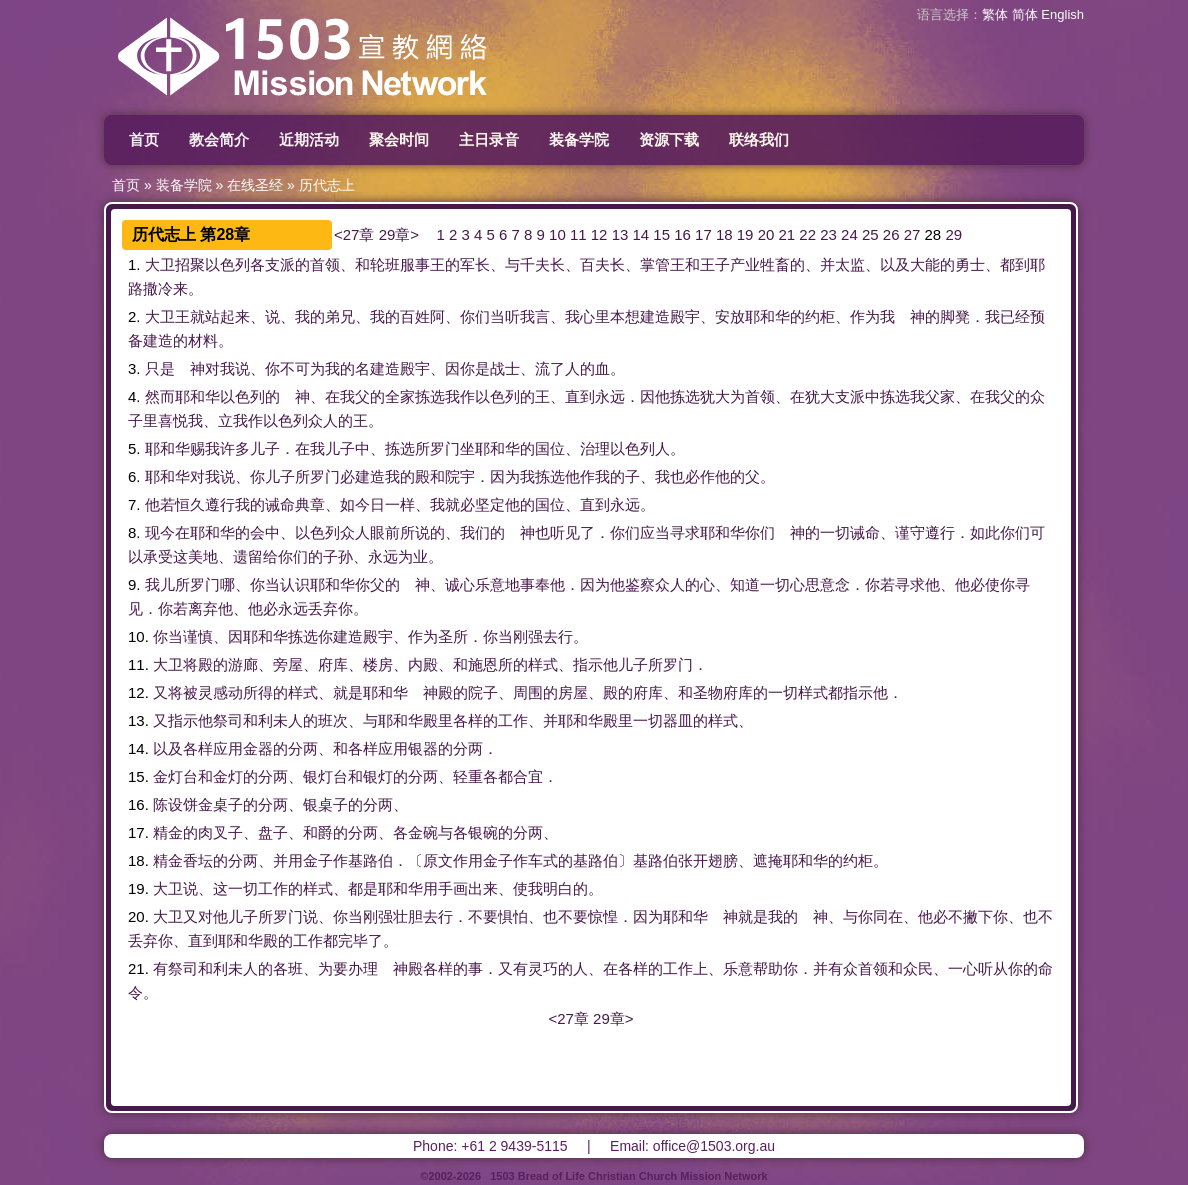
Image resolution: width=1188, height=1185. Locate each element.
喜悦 (173, 420)
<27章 (354, 234)
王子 (715, 264)
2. (134, 316)
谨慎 (198, 636)
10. (138, 636)
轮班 (385, 264)
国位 (550, 448)
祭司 (228, 720)
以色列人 (640, 448)
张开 (693, 860)
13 (620, 234)
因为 (505, 476)
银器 (423, 748)
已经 (1015, 316)
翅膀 (723, 860)
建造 (655, 316)
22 (807, 234)
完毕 (353, 940)
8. (134, 532)
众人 (323, 420)
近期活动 (309, 139)
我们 (475, 532)
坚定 (490, 504)
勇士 (970, 264)
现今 (160, 532)
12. (138, 692)
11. (138, 664)
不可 (295, 368)
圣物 (708, 692)
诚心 (460, 584)
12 (599, 234)
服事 (415, 264)
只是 (160, 368)
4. (134, 396)
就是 (348, 692)
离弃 (203, 608)
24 (849, 234)
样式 (543, 664)
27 (912, 234)
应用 (228, 748)
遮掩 (768, 860)
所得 (258, 692)
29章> (399, 234)
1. (134, 264)
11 (578, 234)
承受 (158, 556)
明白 (558, 888)
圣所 (453, 636)
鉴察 (640, 584)
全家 (400, 396)
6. (134, 476)
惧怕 (513, 916)
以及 (895, 264)
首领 (325, 264)
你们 (475, 316)
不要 (483, 916)
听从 (993, 968)
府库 (333, 664)
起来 (235, 316)
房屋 (573, 692)
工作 (513, 720)
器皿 (678, 720)
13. (138, 720)
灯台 (183, 776)
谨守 (910, 532)
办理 (363, 968)
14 (640, 234)
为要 (333, 968)
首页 (144, 139)
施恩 (483, 664)
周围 (528, 692)
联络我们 (759, 139)
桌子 (228, 804)
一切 (835, 532)
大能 (925, 264)
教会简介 (219, 139)
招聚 (190, 264)
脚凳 (955, 316)
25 (870, 234)
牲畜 (775, 264)
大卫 (160, 264)
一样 (400, 504)
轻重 (468, 776)
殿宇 (685, 316)
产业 (745, 264)
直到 (580, 396)
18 (724, 234)
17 (703, 234)
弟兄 (340, 316)
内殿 (423, 664)
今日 (370, 504)
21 (787, 234)
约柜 (820, 316)
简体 (1025, 14)
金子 (318, 860)
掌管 (655, 264)
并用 (288, 860)
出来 (483, 888)
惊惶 (603, 916)
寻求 (685, 532)
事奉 (535, 584)
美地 (203, 556)
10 (557, 234)
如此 (985, 532)
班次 (333, 720)
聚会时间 (399, 139)
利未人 (280, 720)
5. (134, 448)
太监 (850, 264)
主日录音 (489, 139)
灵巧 (543, 968)
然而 (160, 396)
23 (828, 234)
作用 (468, 860)
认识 (295, 584)
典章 (310, 504)
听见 (565, 532)
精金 (168, 832)
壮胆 (408, 916)
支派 (280, 264)
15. (138, 776)
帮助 (768, 968)
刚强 (528, 636)
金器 (258, 748)
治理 (595, 448)
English (1062, 14)
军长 (475, 264)
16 (682, 234)
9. (134, 584)
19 (745, 234)
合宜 (528, 776)
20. (138, 916)
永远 (610, 396)
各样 (468, 720)
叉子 (228, 832)
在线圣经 (255, 185)
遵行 (220, 504)
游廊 (243, 664)
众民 (918, 968)
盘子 (273, 832)
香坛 (198, 860)
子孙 (338, 556)
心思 (805, 584)
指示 (588, 664)
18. (138, 860)
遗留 (248, 556)
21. (138, 968)
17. (138, 832)
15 (661, 234)
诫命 (280, 504)
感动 (228, 692)
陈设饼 (175, 804)
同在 (888, 916)
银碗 (483, 832)
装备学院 (579, 139)
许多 (235, 448)
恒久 (190, 504)
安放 (730, 316)
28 (933, 234)
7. (134, 504)
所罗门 (437, 448)
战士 (505, 368)
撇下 (978, 916)
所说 (415, 532)
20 (766, 234)
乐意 (490, 584)
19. (138, 888)
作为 (865, 316)
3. (134, 368)
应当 (655, 532)
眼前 (385, 532)
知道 (745, 584)
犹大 (715, 396)
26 (891, 234)
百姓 (415, 316)
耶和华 (767, 316)
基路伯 (370, 860)
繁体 (995, 14)
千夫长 (542, 264)
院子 (483, 692)
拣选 (430, 396)
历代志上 (327, 185)
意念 (835, 584)
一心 (963, 968)
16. (138, 804)
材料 (203, 340)
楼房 (378, 664)
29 (953, 234)
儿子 (265, 448)
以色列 (227, 264)
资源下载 (669, 139)
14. (138, 748)
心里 (595, 316)
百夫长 (602, 264)
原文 (438, 860)
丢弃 (323, 608)
